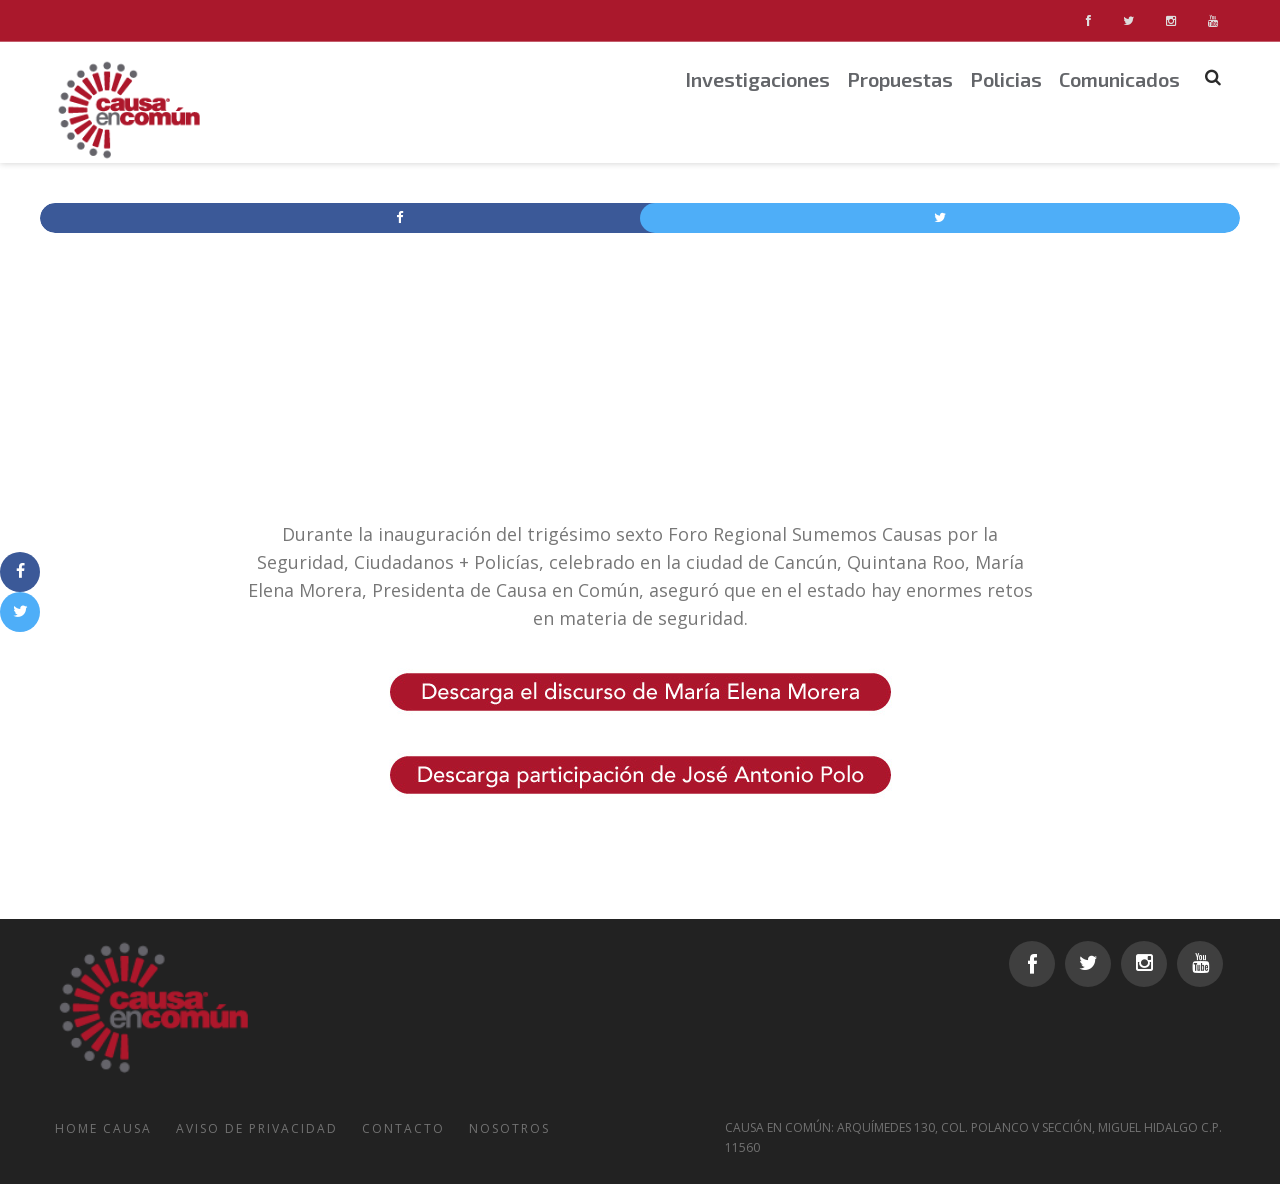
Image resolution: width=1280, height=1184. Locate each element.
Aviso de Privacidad (257, 1128)
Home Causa (103, 1128)
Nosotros (509, 1128)
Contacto (403, 1128)
